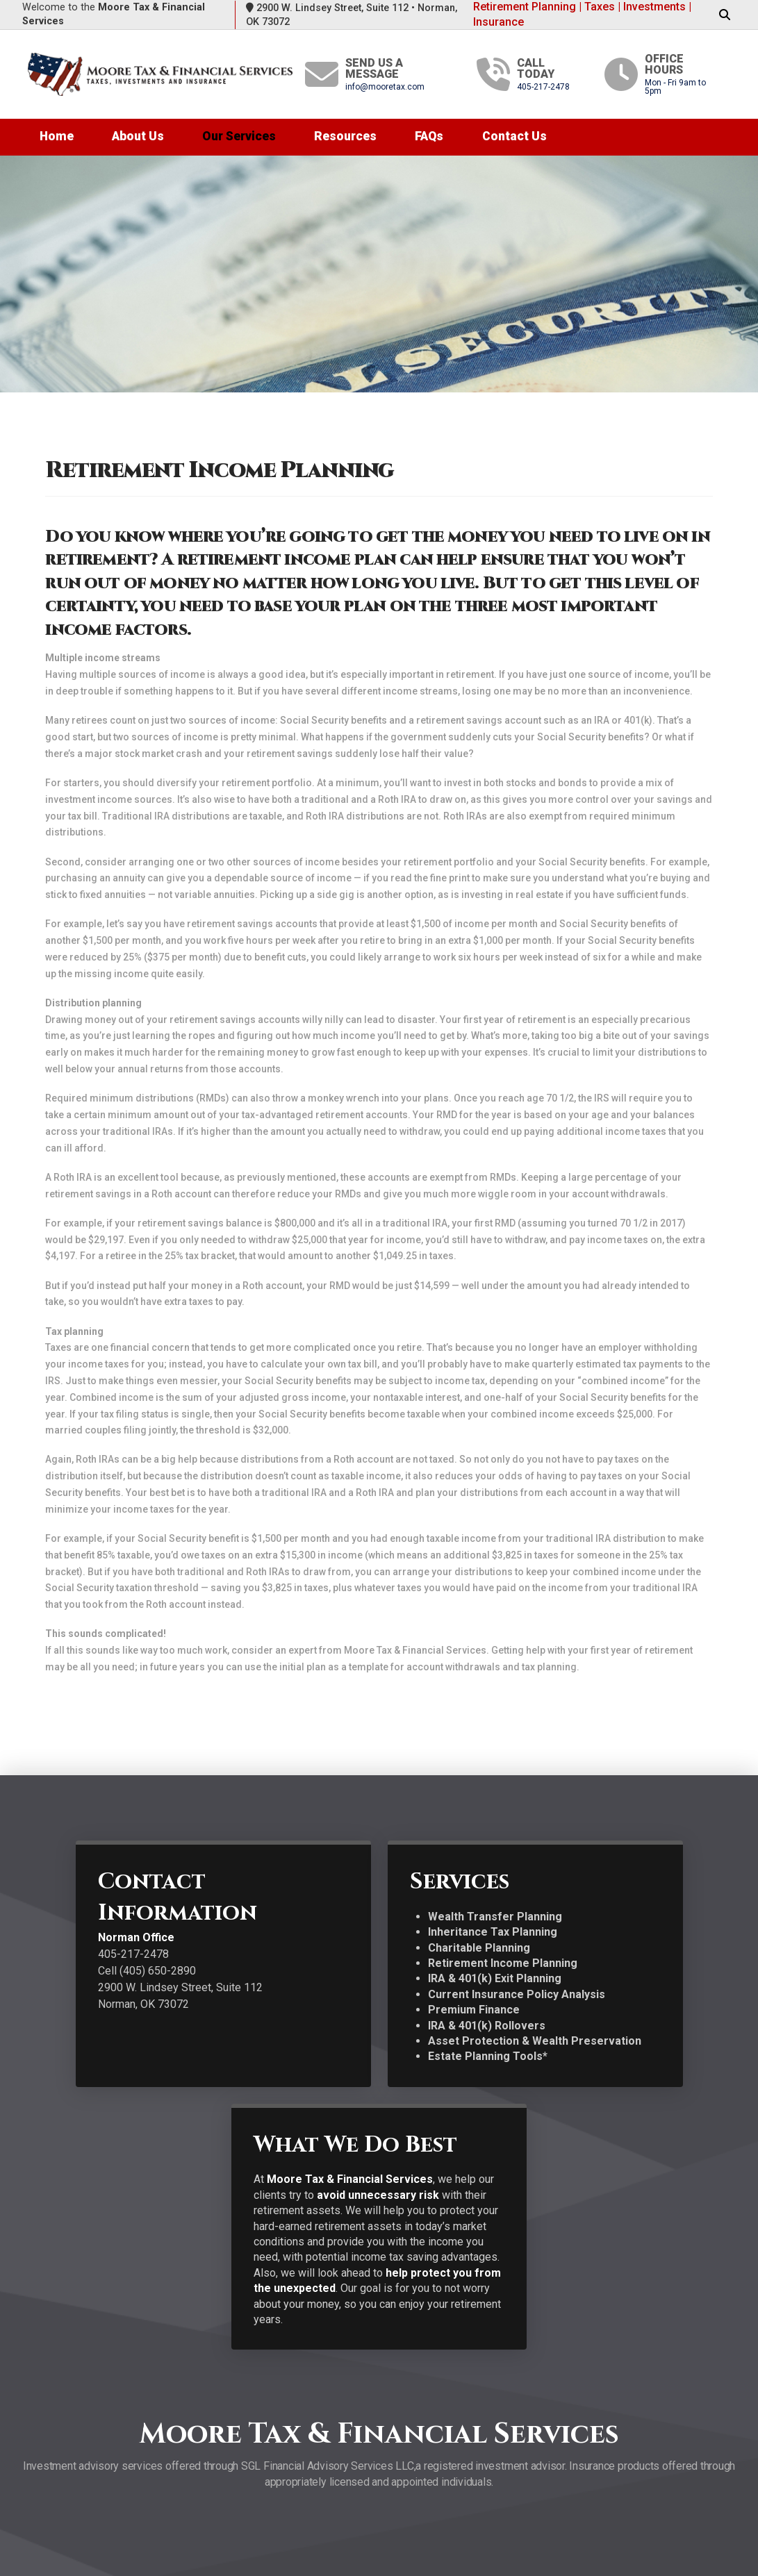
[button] (725, 15)
